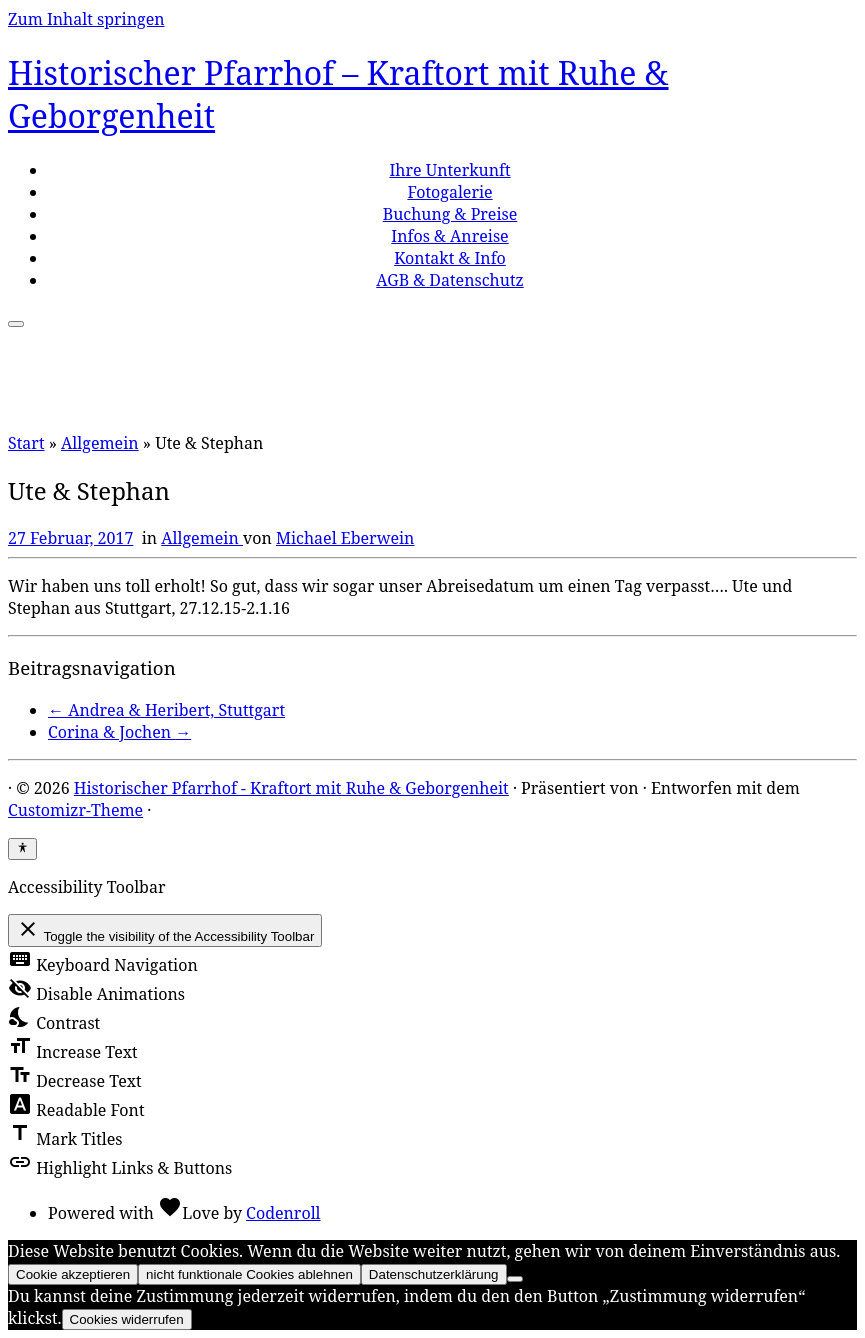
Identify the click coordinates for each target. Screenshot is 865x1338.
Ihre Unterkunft (449, 170)
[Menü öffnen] (16, 324)
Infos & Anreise (449, 236)
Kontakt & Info (450, 258)
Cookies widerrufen (127, 1319)
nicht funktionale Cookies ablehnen (249, 1274)
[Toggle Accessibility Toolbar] (22, 849)
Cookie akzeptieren (73, 1274)
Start (26, 443)
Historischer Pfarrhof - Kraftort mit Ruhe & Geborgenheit (291, 788)
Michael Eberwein (345, 538)
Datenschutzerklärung (434, 1274)
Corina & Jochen (119, 732)
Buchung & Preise (450, 214)
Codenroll (283, 1213)
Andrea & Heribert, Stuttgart (166, 710)
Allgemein (100, 443)
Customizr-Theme (75, 810)
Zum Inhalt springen (86, 19)
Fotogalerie (449, 192)
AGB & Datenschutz (449, 280)
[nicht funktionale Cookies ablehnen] (515, 1279)
